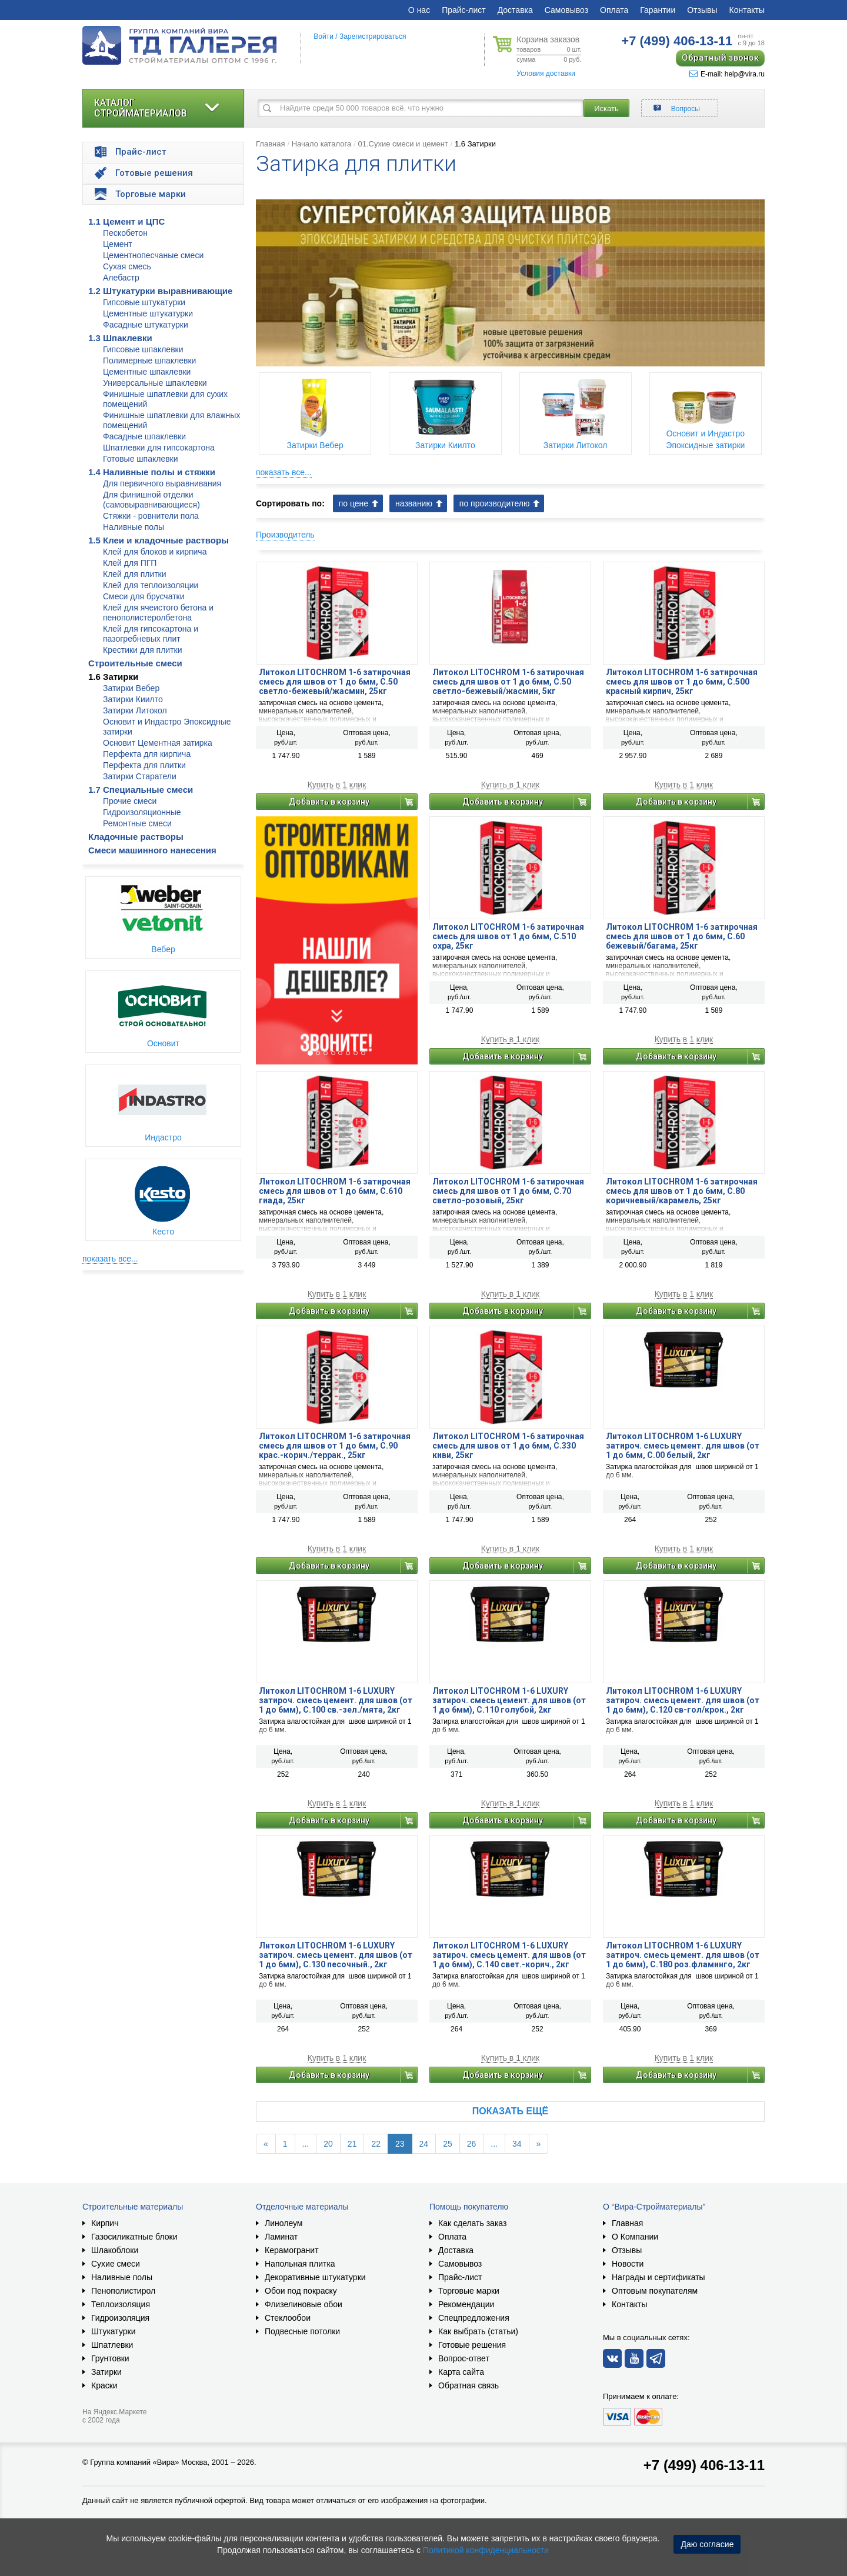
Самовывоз (566, 10)
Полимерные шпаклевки (149, 360)
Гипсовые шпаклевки (143, 349)
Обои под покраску (301, 2290)
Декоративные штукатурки (315, 2277)
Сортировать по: (290, 503)
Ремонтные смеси (137, 823)
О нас (419, 10)
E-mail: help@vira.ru (727, 74)
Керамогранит (292, 2250)
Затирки (106, 2372)
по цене (353, 503)
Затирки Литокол (135, 710)
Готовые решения (472, 2345)
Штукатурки (113, 2331)
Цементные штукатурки (148, 313)
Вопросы (685, 109)
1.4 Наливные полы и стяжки (151, 472)
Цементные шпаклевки (147, 371)
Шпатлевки (112, 2345)
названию (413, 503)
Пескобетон (125, 233)
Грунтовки (110, 2358)
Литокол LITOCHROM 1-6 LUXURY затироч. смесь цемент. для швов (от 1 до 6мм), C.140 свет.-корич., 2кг (509, 1955)
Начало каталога (322, 143)
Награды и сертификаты (658, 2277)
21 (352, 2143)
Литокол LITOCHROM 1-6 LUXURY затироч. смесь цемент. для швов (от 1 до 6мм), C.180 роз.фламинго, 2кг (682, 1955)
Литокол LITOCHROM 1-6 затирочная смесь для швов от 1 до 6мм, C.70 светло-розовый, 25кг (508, 1191)
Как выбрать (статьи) (478, 2331)
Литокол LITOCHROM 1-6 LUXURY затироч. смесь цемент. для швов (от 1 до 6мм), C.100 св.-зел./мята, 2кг (335, 1700)
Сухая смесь (127, 266)
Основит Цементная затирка (157, 743)
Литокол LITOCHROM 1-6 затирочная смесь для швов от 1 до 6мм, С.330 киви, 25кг (508, 1446)
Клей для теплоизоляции (150, 585)
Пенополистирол (123, 2290)
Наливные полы (133, 527)
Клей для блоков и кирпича (154, 551)
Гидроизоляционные (142, 812)
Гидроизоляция (120, 2318)
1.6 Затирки (113, 677)
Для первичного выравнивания (162, 483)
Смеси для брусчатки (144, 596)
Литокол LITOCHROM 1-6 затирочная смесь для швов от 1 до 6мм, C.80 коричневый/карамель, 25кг (682, 1191)
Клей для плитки (134, 574)
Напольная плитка (300, 2263)
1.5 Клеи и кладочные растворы (158, 540)
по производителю (494, 503)
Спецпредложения (473, 2318)
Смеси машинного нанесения (152, 850)
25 (447, 2143)
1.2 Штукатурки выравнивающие (160, 291)
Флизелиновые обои (303, 2304)
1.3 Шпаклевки (120, 338)
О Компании (635, 2236)
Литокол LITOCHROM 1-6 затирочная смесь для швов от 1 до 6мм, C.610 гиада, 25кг (335, 1191)
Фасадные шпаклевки (144, 436)
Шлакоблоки (114, 2250)
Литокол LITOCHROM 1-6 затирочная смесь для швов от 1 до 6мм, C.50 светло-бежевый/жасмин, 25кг (335, 682)
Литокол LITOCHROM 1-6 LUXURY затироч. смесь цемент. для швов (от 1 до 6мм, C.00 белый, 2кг (682, 1446)
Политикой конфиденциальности (486, 2550)
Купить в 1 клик (337, 784)
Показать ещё (510, 2111)
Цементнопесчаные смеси (153, 255)
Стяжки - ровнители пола (151, 515)
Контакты (747, 10)
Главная (270, 143)
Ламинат (281, 2236)
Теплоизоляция (120, 2304)
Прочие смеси (129, 801)
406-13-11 (676, 41)
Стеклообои (288, 2318)
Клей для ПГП (129, 563)
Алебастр (121, 277)
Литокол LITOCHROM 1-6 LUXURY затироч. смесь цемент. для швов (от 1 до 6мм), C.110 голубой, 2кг (509, 1700)
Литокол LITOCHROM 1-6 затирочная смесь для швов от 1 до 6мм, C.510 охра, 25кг (508, 936)
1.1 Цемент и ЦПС (126, 221)
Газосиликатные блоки (134, 2236)
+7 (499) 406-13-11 (704, 2465)
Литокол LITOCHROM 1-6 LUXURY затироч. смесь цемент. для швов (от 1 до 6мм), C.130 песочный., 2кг (335, 1955)
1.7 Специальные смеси (140, 790)
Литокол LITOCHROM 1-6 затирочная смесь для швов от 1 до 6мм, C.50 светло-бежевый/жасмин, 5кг (508, 682)
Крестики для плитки (142, 650)
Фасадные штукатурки (145, 324)
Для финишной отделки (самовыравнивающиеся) (151, 499)
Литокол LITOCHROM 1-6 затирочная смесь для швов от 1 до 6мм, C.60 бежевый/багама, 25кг (682, 936)
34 (517, 2143)
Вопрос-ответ (463, 2358)
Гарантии (657, 10)
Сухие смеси (115, 2263)
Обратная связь (468, 2385)
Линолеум (283, 2223)
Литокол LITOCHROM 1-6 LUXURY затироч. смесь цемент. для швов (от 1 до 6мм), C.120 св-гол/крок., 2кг (682, 1700)
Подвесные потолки (302, 2331)
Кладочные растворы (136, 837)
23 (400, 2143)
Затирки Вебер (131, 688)
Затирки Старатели (139, 776)
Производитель (285, 534)
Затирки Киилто (133, 699)
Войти (324, 36)
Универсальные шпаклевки (155, 383)
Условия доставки (545, 73)
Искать (606, 108)
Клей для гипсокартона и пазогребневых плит (150, 633)
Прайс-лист (464, 10)
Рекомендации (466, 2304)
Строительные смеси (135, 663)
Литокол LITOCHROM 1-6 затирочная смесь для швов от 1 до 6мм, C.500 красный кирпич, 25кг (682, 682)
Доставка (515, 10)
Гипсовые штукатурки (144, 302)
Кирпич (104, 2223)
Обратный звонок (720, 57)
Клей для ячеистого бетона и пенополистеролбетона (158, 612)
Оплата (614, 10)
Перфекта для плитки (144, 765)
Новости (627, 2263)
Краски (104, 2385)
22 (376, 2143)
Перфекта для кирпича (147, 754)
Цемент (117, 244)
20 (328, 2143)
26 (471, 2143)
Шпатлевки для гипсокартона (159, 447)
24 (424, 2143)
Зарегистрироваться (372, 36)
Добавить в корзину (329, 801)
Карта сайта (461, 2372)
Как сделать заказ (472, 2223)
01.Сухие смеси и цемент (403, 143)
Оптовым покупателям (655, 2290)
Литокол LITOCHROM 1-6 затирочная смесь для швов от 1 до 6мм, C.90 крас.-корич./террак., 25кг (335, 1446)
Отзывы (702, 10)
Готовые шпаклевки (140, 458)
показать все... (110, 1258)
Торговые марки (468, 2290)
